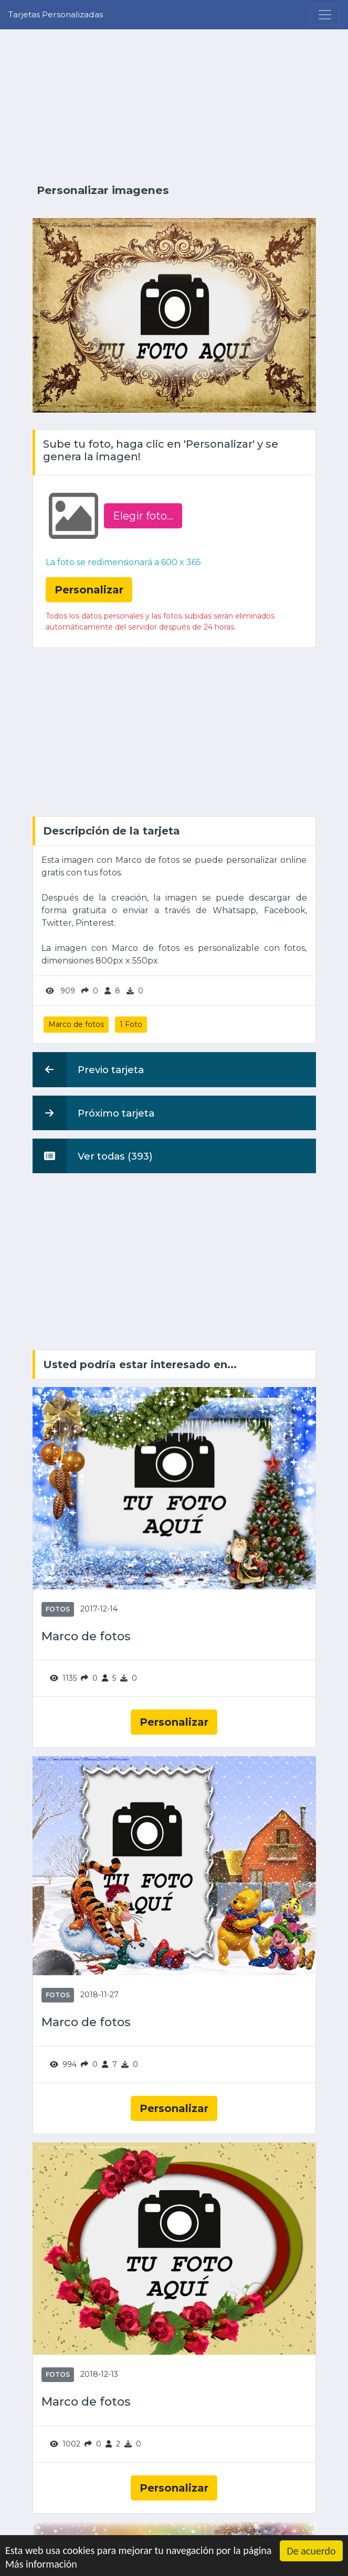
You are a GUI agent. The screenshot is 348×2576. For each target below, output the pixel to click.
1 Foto (131, 1024)
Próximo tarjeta (93, 1113)
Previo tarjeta (88, 1069)
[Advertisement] (174, 105)
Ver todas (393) (93, 1156)
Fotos (58, 1609)
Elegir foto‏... (143, 516)
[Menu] (325, 14)
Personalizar (174, 1722)
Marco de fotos (76, 1024)
